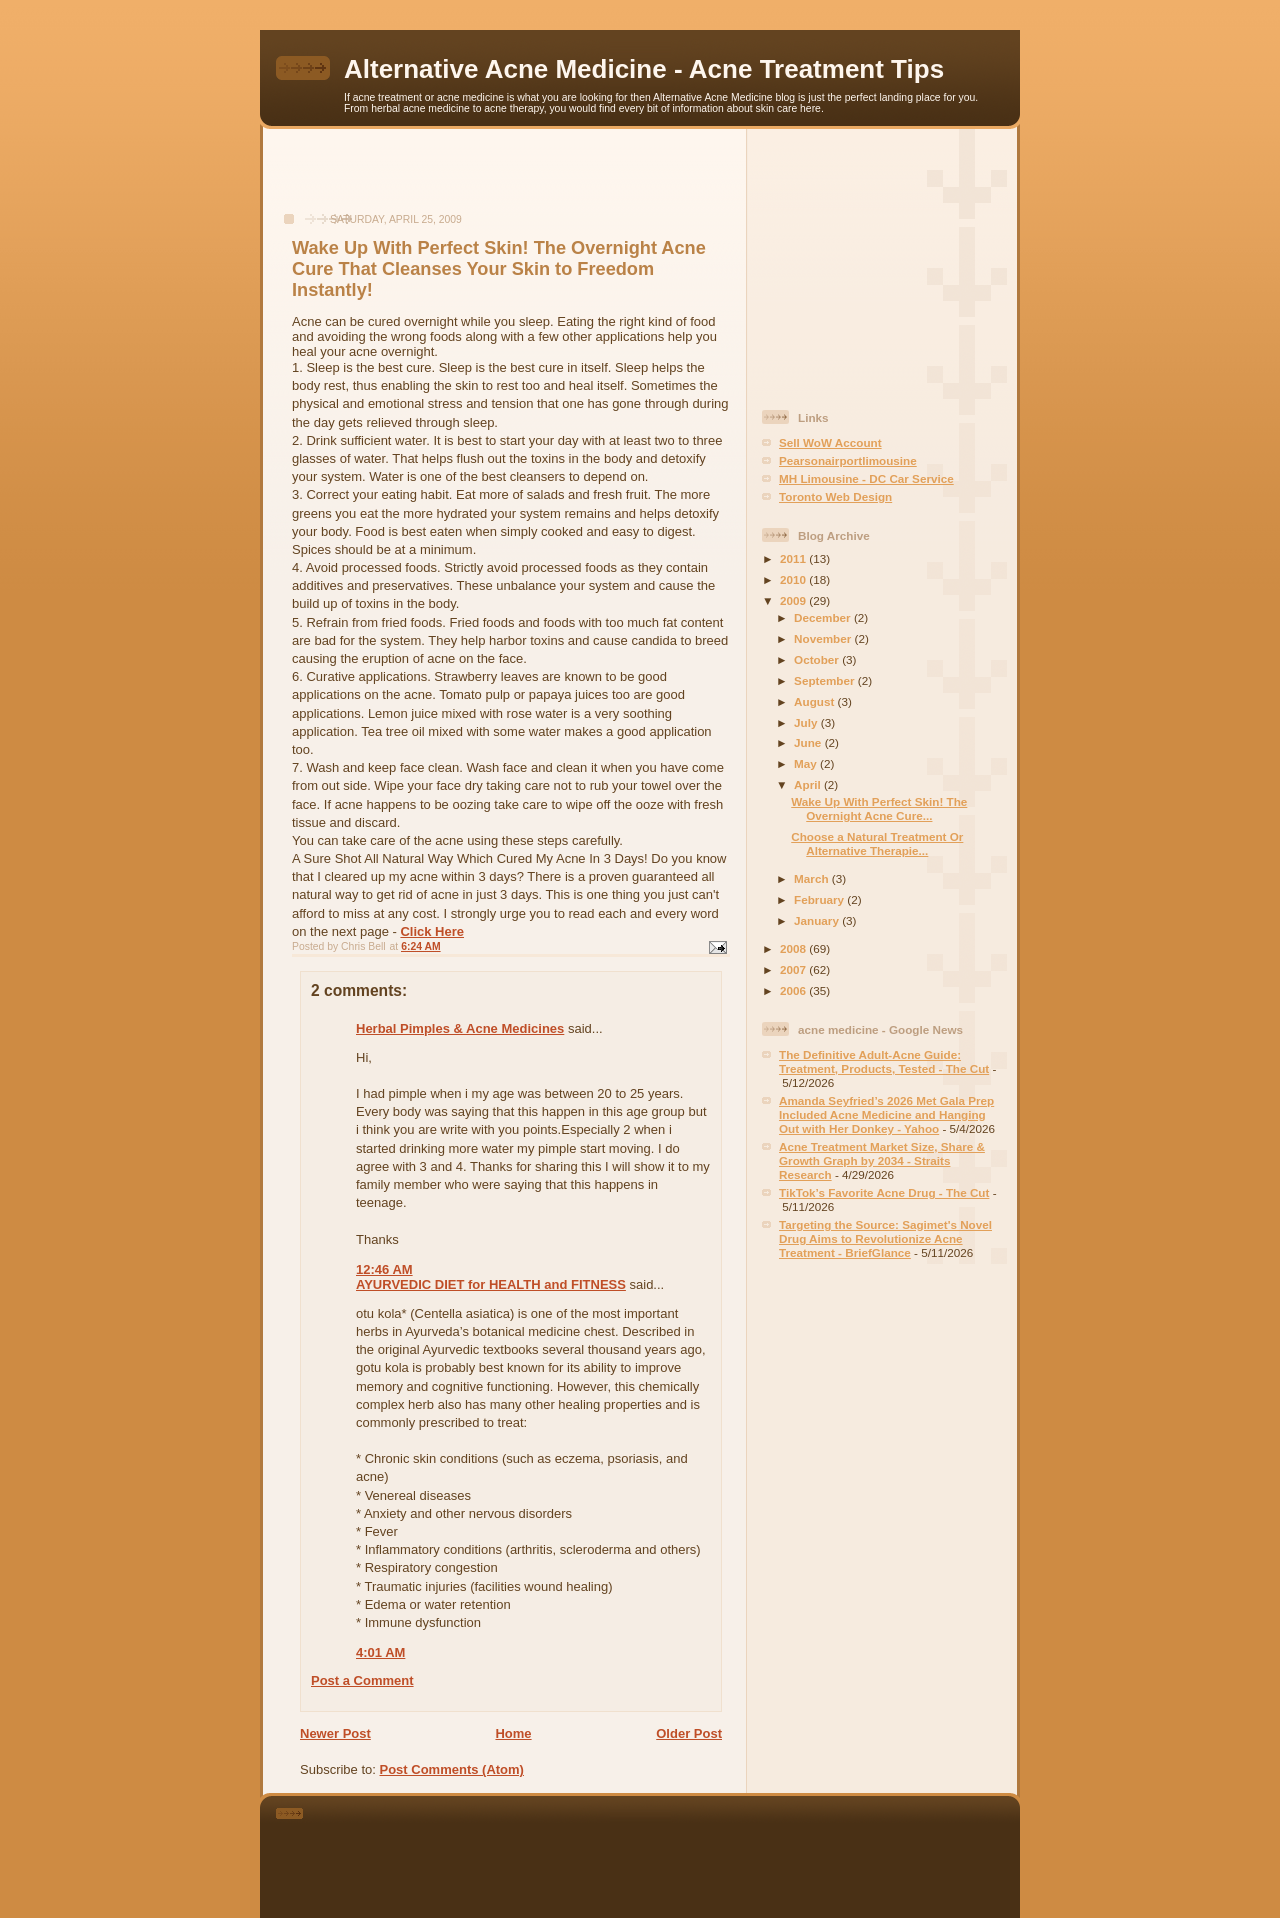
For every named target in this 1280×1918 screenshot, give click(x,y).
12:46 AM (384, 1269)
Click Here (432, 931)
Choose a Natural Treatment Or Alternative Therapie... (877, 843)
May (807, 763)
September (826, 680)
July (807, 722)
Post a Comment (362, 1680)
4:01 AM (380, 1652)
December (824, 617)
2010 (794, 579)
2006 (794, 990)
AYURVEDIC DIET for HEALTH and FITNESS (491, 1284)
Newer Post (335, 1733)
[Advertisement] (505, 181)
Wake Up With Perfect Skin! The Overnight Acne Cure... (879, 808)
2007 (794, 969)
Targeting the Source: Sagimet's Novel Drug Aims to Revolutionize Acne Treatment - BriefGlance (885, 1238)
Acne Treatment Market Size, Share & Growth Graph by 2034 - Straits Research (882, 1160)
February (820, 899)
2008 (794, 948)
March (813, 878)
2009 (794, 600)
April (809, 784)
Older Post (689, 1733)
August (816, 701)
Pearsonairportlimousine (848, 460)
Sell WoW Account (830, 442)
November (824, 638)
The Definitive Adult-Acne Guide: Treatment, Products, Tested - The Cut (884, 1061)
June (809, 742)
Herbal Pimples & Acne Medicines (460, 1028)
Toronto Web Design (835, 496)
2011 (794, 558)
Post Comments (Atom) (452, 1769)
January (818, 920)
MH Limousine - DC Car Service (866, 478)
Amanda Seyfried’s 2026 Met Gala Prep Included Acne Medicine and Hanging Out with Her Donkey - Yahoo (886, 1114)
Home (513, 1733)
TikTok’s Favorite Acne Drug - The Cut (884, 1192)
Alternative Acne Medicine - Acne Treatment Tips (644, 69)
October (818, 659)
